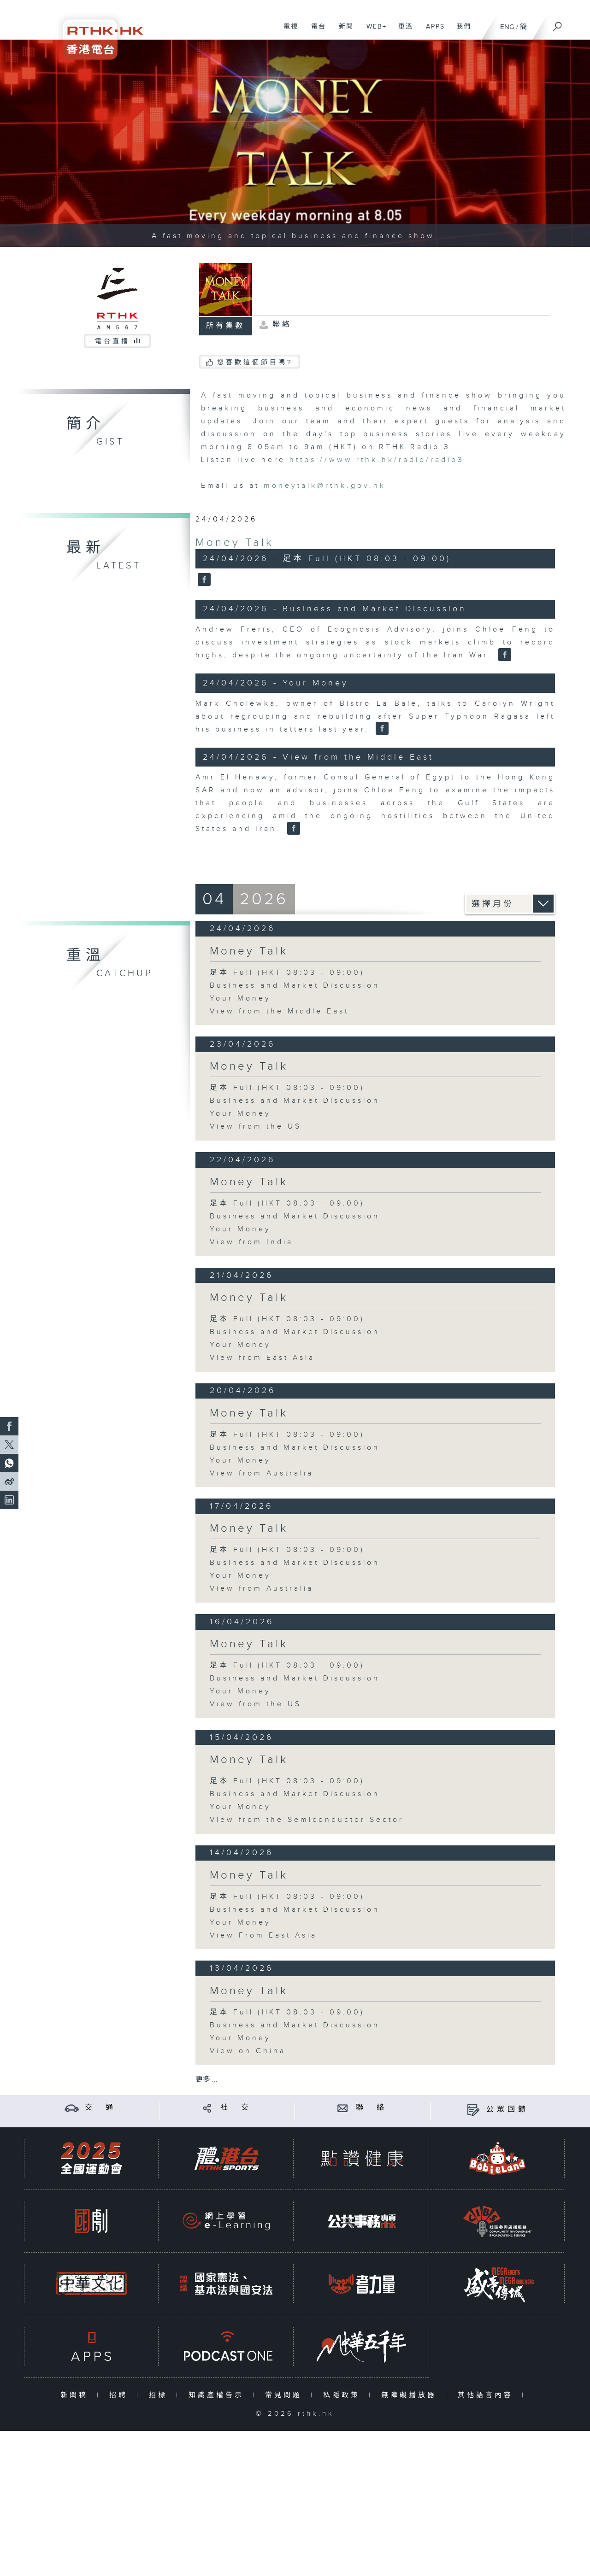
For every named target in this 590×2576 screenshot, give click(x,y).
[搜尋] (558, 23)
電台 (315, 31)
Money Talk (234, 542)
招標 (160, 2395)
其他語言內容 (487, 2395)
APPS (432, 31)
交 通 (100, 2107)
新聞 (343, 31)
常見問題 (285, 2395)
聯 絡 (371, 2107)
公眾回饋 (507, 2109)
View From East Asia (263, 1935)
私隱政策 (343, 2395)
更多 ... (206, 2079)
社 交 (236, 2107)
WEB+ (373, 31)
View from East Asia (262, 1357)
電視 (287, 31)
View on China (248, 2051)
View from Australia (261, 1473)
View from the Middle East (279, 1011)
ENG (507, 27)
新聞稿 (76, 2395)
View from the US (255, 1126)
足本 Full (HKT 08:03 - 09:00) (287, 972)
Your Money (240, 998)
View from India (251, 1242)
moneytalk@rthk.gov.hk (325, 485)
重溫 (402, 31)
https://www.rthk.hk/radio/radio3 (376, 460)
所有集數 (225, 326)
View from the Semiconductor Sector (307, 1819)
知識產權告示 (218, 2395)
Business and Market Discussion (295, 985)
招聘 (120, 2395)
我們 (460, 31)
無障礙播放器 (411, 2395)
